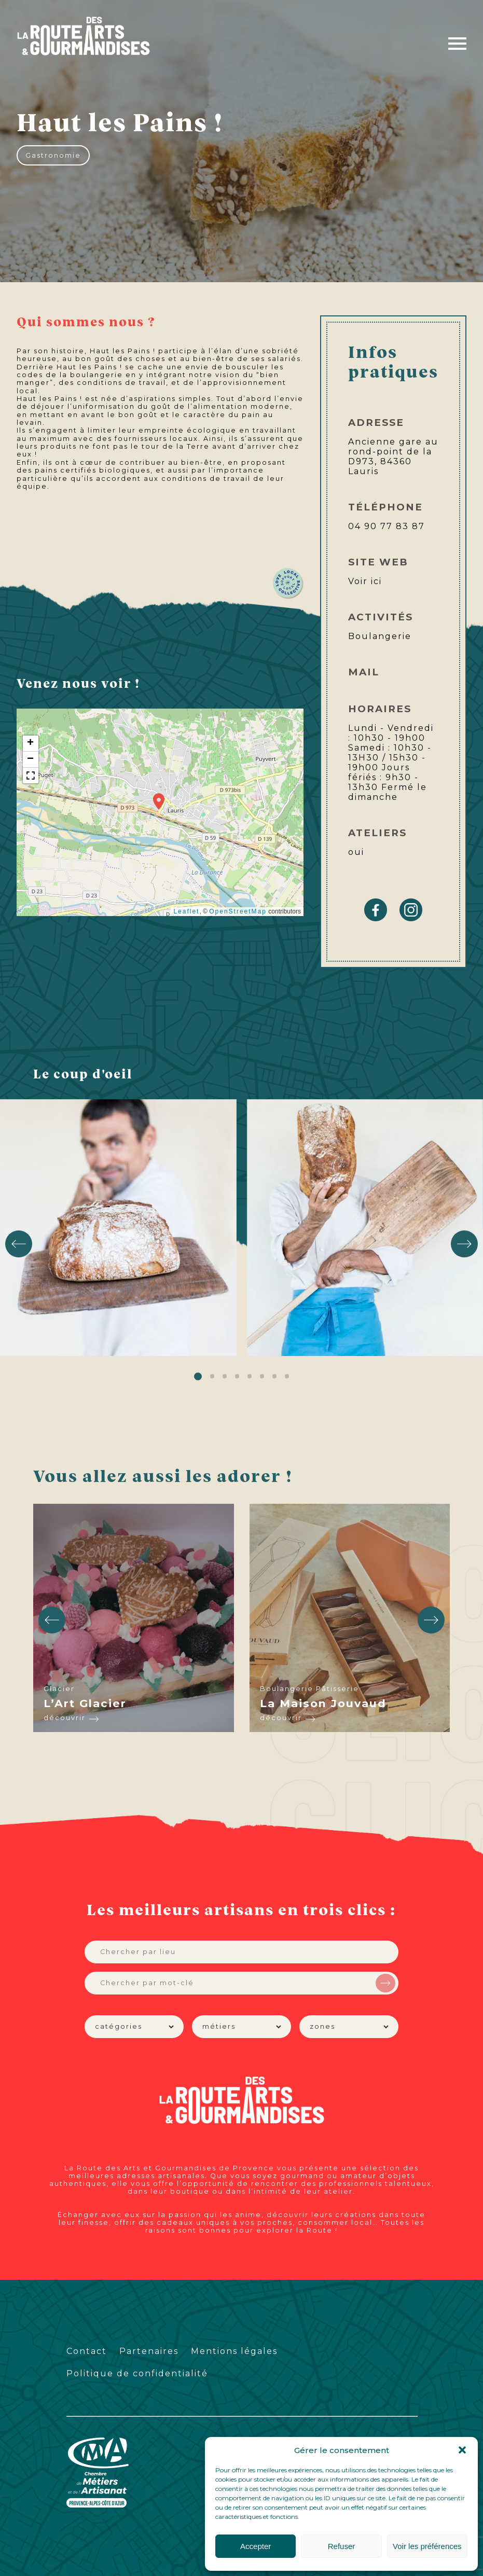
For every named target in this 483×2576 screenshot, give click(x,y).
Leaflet (186, 911)
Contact (86, 2351)
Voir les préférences (427, 2546)
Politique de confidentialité (137, 2373)
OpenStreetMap (238, 911)
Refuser (341, 2546)
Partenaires (148, 2351)
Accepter (255, 2546)
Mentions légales (234, 2351)
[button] (462, 2450)
